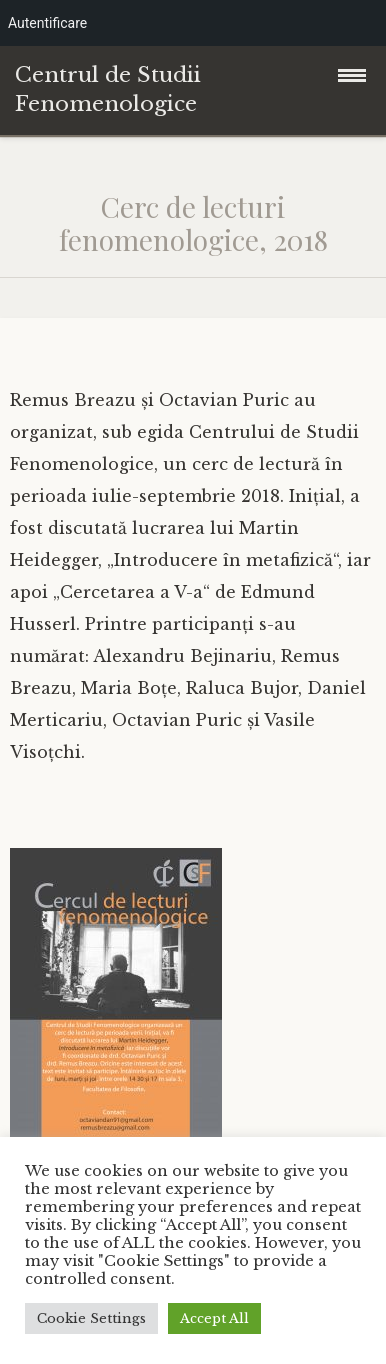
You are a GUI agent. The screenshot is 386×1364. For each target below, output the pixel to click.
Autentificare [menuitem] (47, 23)
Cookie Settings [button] (91, 1318)
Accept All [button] (214, 1318)
